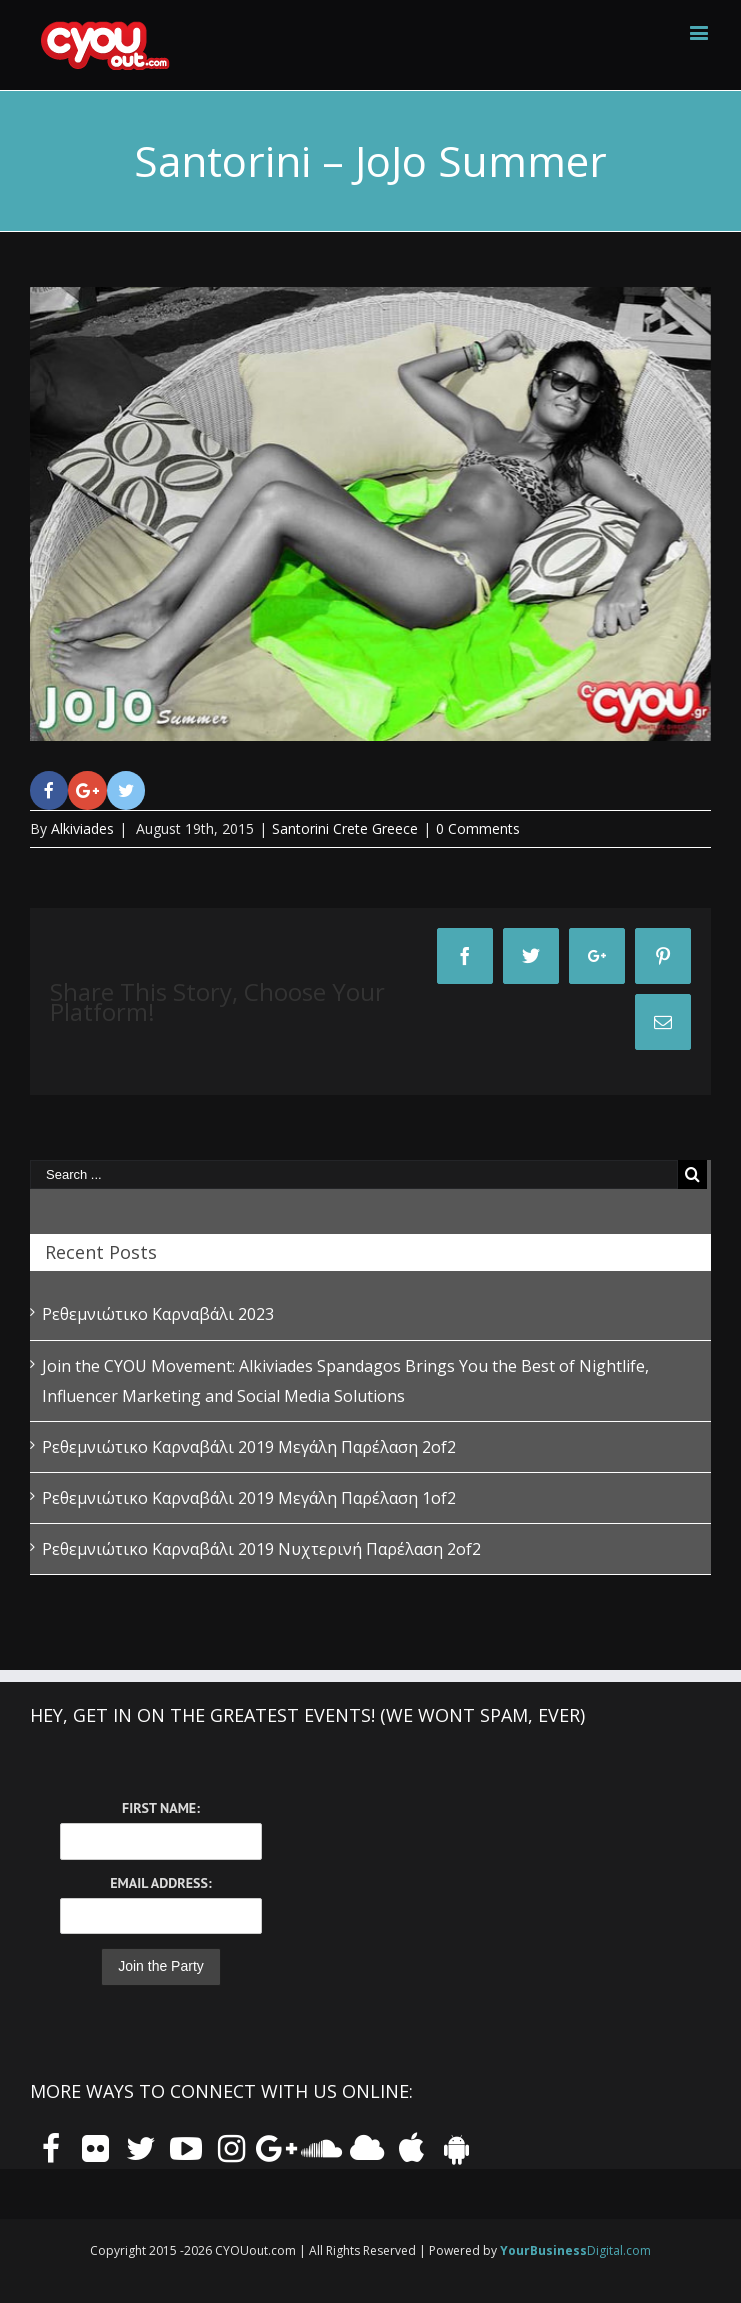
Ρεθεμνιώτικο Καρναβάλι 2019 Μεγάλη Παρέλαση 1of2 (249, 1498)
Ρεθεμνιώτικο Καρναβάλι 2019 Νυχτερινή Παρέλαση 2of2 (261, 1549)
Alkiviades (82, 828)
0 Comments (478, 828)
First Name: (161, 1808)
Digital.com (575, 2250)
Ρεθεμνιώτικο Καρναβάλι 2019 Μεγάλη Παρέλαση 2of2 (249, 1447)
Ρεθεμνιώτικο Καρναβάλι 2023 (158, 1314)
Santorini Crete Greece (345, 828)
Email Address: (160, 1883)
